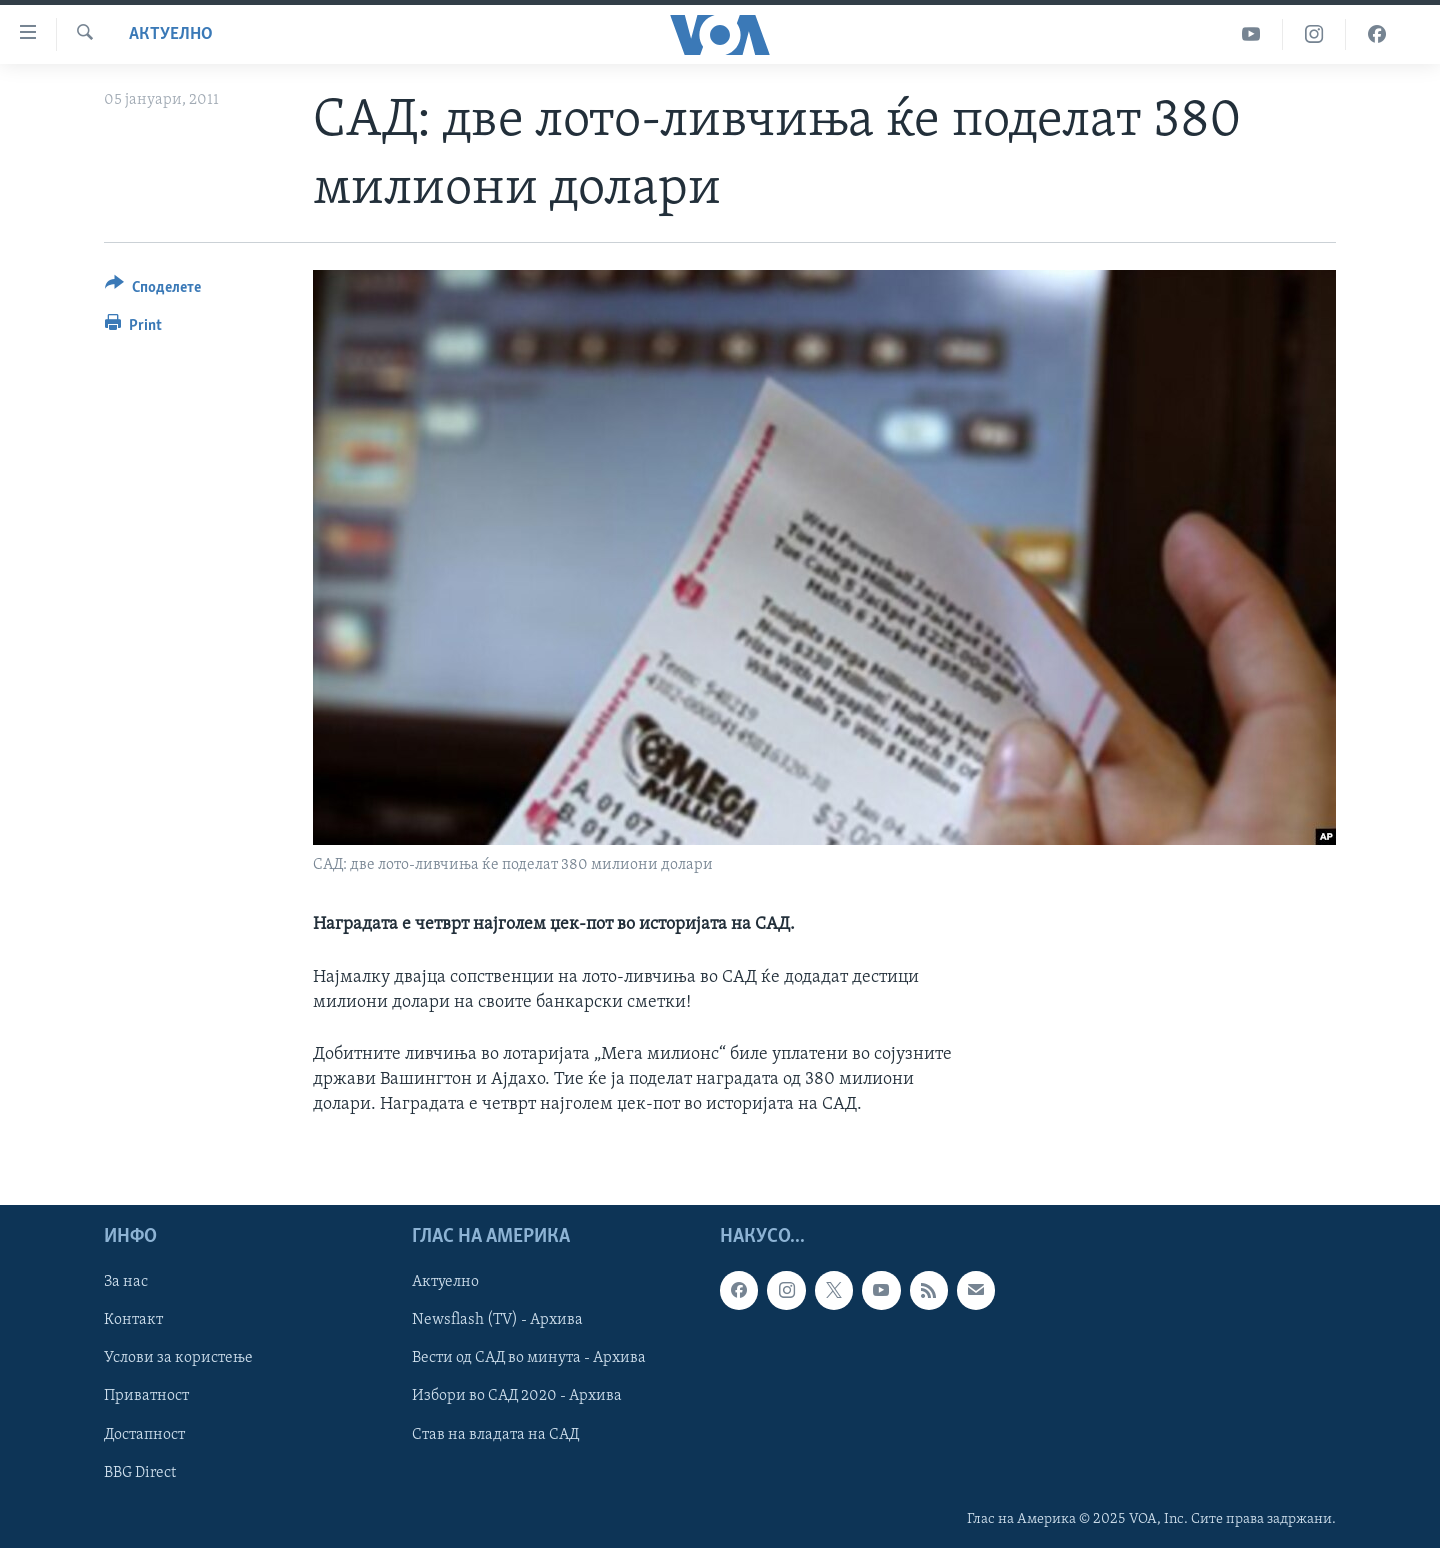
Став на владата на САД (495, 1435)
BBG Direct (140, 1473)
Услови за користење (178, 1359)
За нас (126, 1283)
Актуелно (171, 34)
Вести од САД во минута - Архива (529, 1359)
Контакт (133, 1321)
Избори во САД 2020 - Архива (517, 1397)
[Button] (153, 290)
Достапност (144, 1435)
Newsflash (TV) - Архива (497, 1321)
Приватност (146, 1397)
